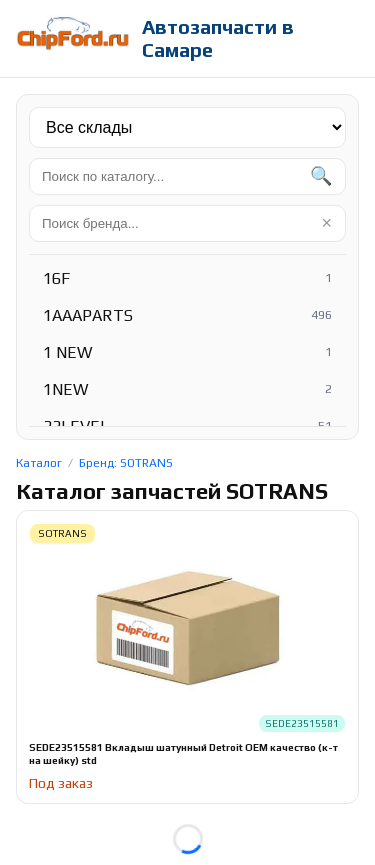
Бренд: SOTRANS (126, 463)
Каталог (39, 463)
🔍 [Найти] (321, 176)
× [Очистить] (326, 223)
